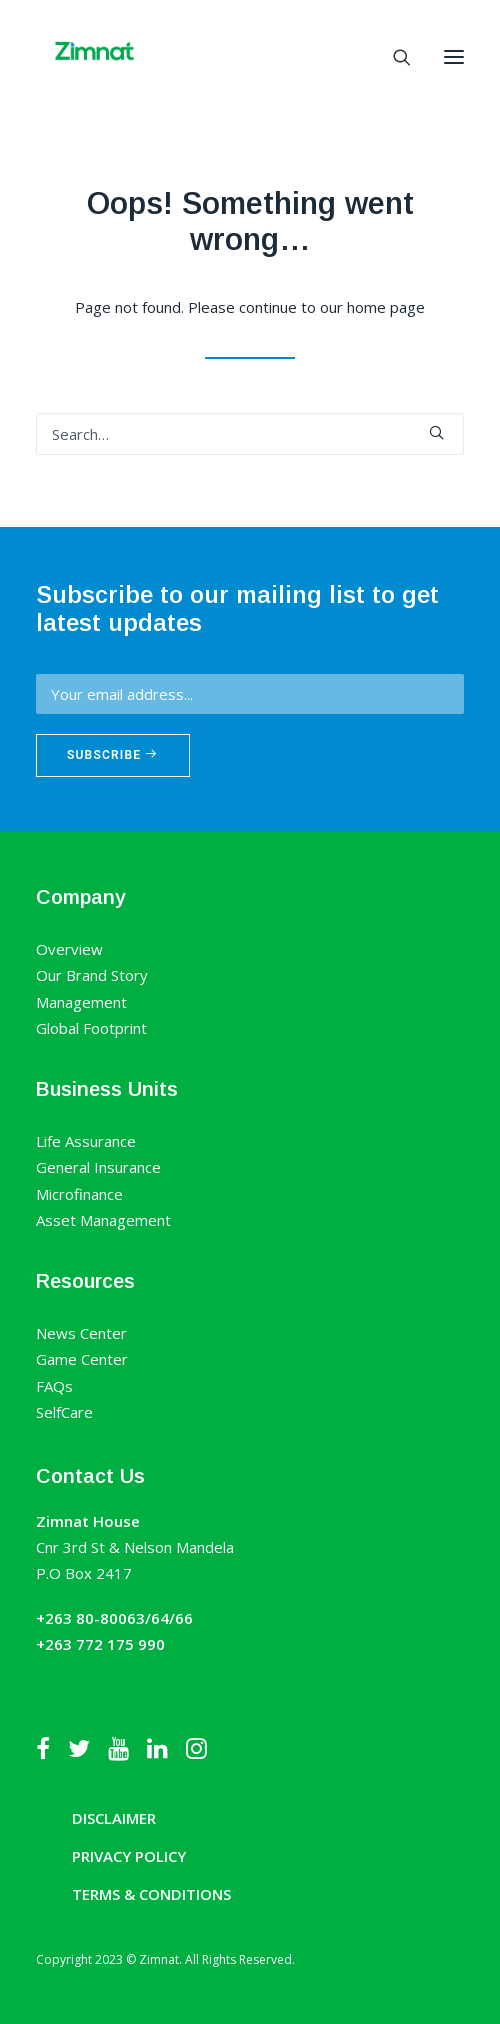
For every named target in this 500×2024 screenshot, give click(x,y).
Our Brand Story (92, 975)
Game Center (82, 1359)
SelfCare (64, 1412)
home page (386, 307)
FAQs (54, 1386)
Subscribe (113, 755)
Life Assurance (86, 1141)
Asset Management (103, 1220)
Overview (69, 949)
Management (81, 1002)
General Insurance (98, 1167)
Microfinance (79, 1194)
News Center (81, 1333)
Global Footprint (91, 1028)
